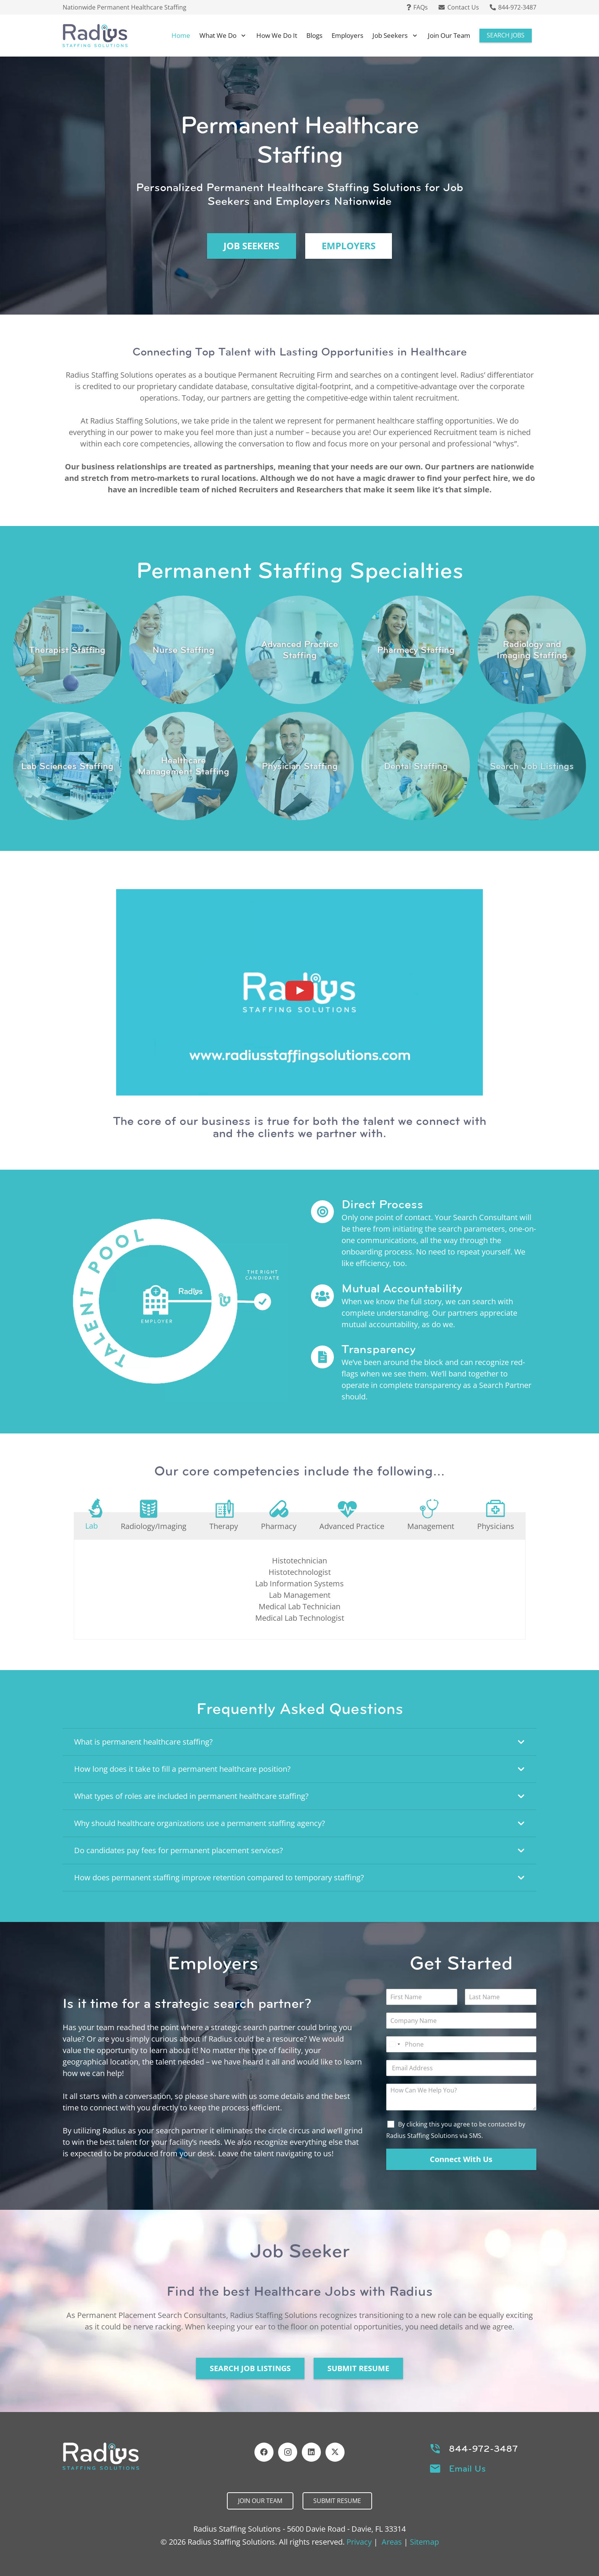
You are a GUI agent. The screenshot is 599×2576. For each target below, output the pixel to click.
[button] (241, 36)
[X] (335, 2452)
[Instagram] (287, 2452)
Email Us (467, 2469)
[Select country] (394, 2044)
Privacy (359, 2542)
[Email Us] (439, 2468)
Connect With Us (461, 2159)
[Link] (67, 650)
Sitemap (424, 2542)
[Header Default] (95, 35)
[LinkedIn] (311, 2452)
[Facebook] (264, 2452)
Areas (392, 2542)
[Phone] (461, 2044)
